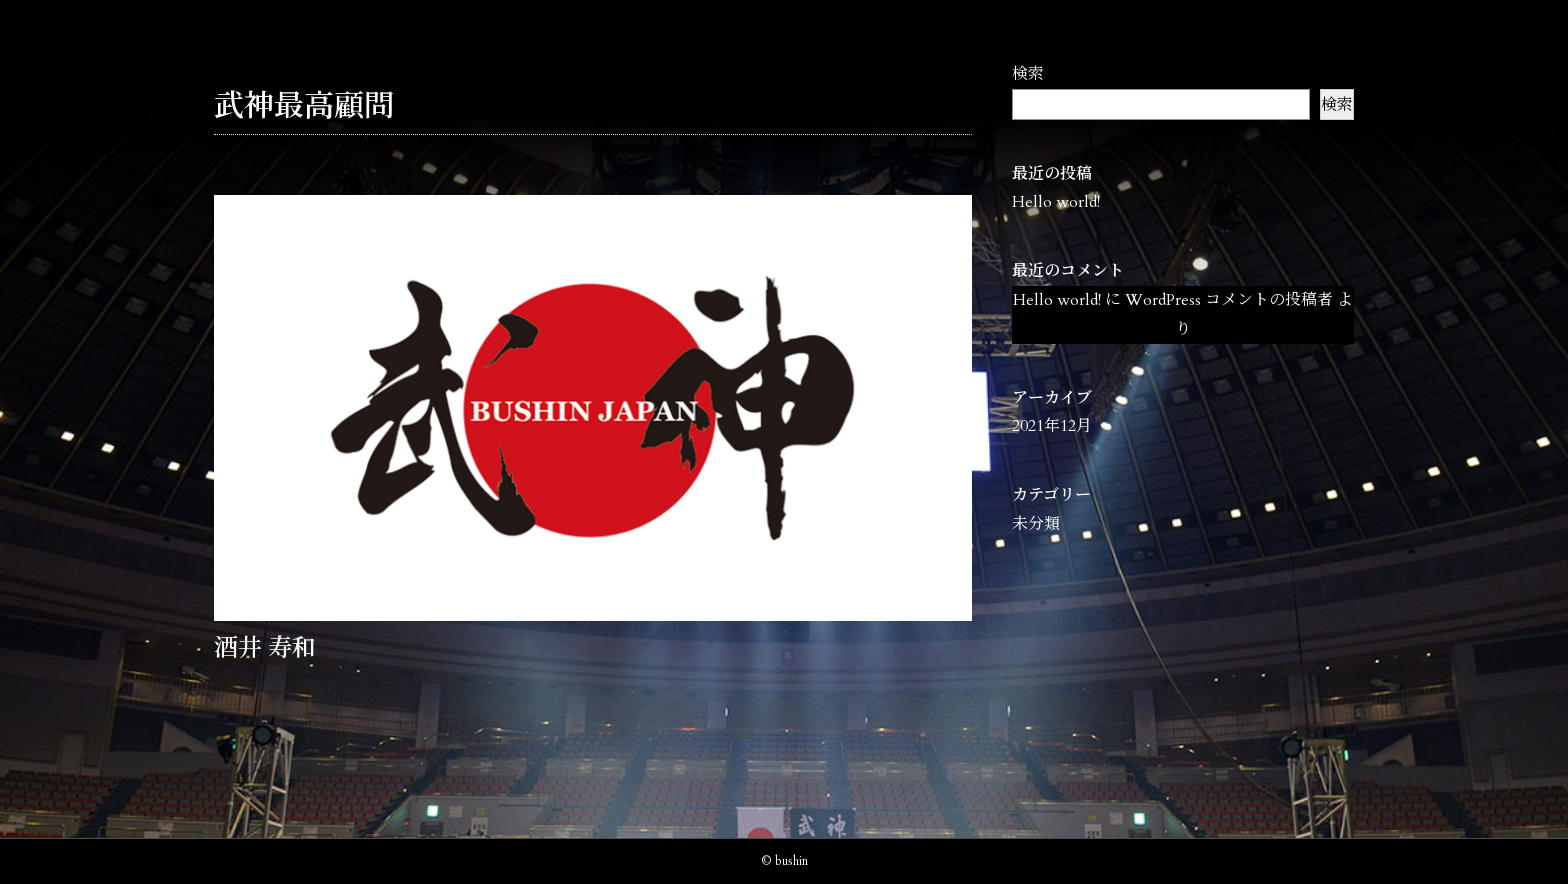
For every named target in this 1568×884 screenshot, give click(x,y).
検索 (1028, 74)
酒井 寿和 (265, 648)
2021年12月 (1052, 426)
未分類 (1036, 524)
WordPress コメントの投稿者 (1229, 300)
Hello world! (1056, 202)
